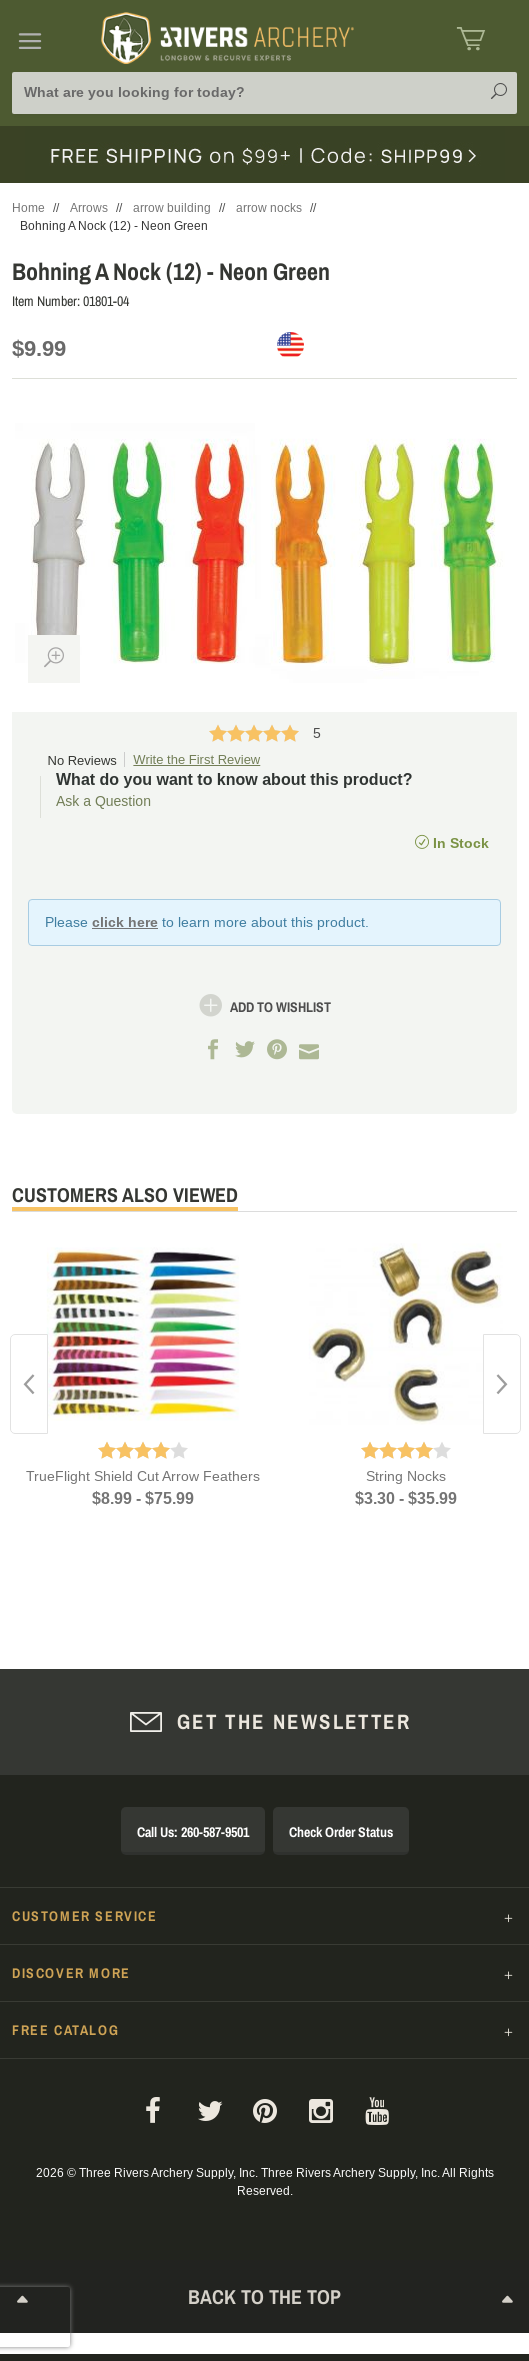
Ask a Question (103, 801)
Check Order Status (341, 1832)
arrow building (172, 208)
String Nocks (406, 1476)
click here (125, 922)
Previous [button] (29, 1384)
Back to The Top (265, 2300)
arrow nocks (269, 208)
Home (28, 208)
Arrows (89, 208)
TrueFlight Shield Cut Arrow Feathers (143, 1476)
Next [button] (502, 1384)
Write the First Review (196, 759)
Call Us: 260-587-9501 (193, 1832)
